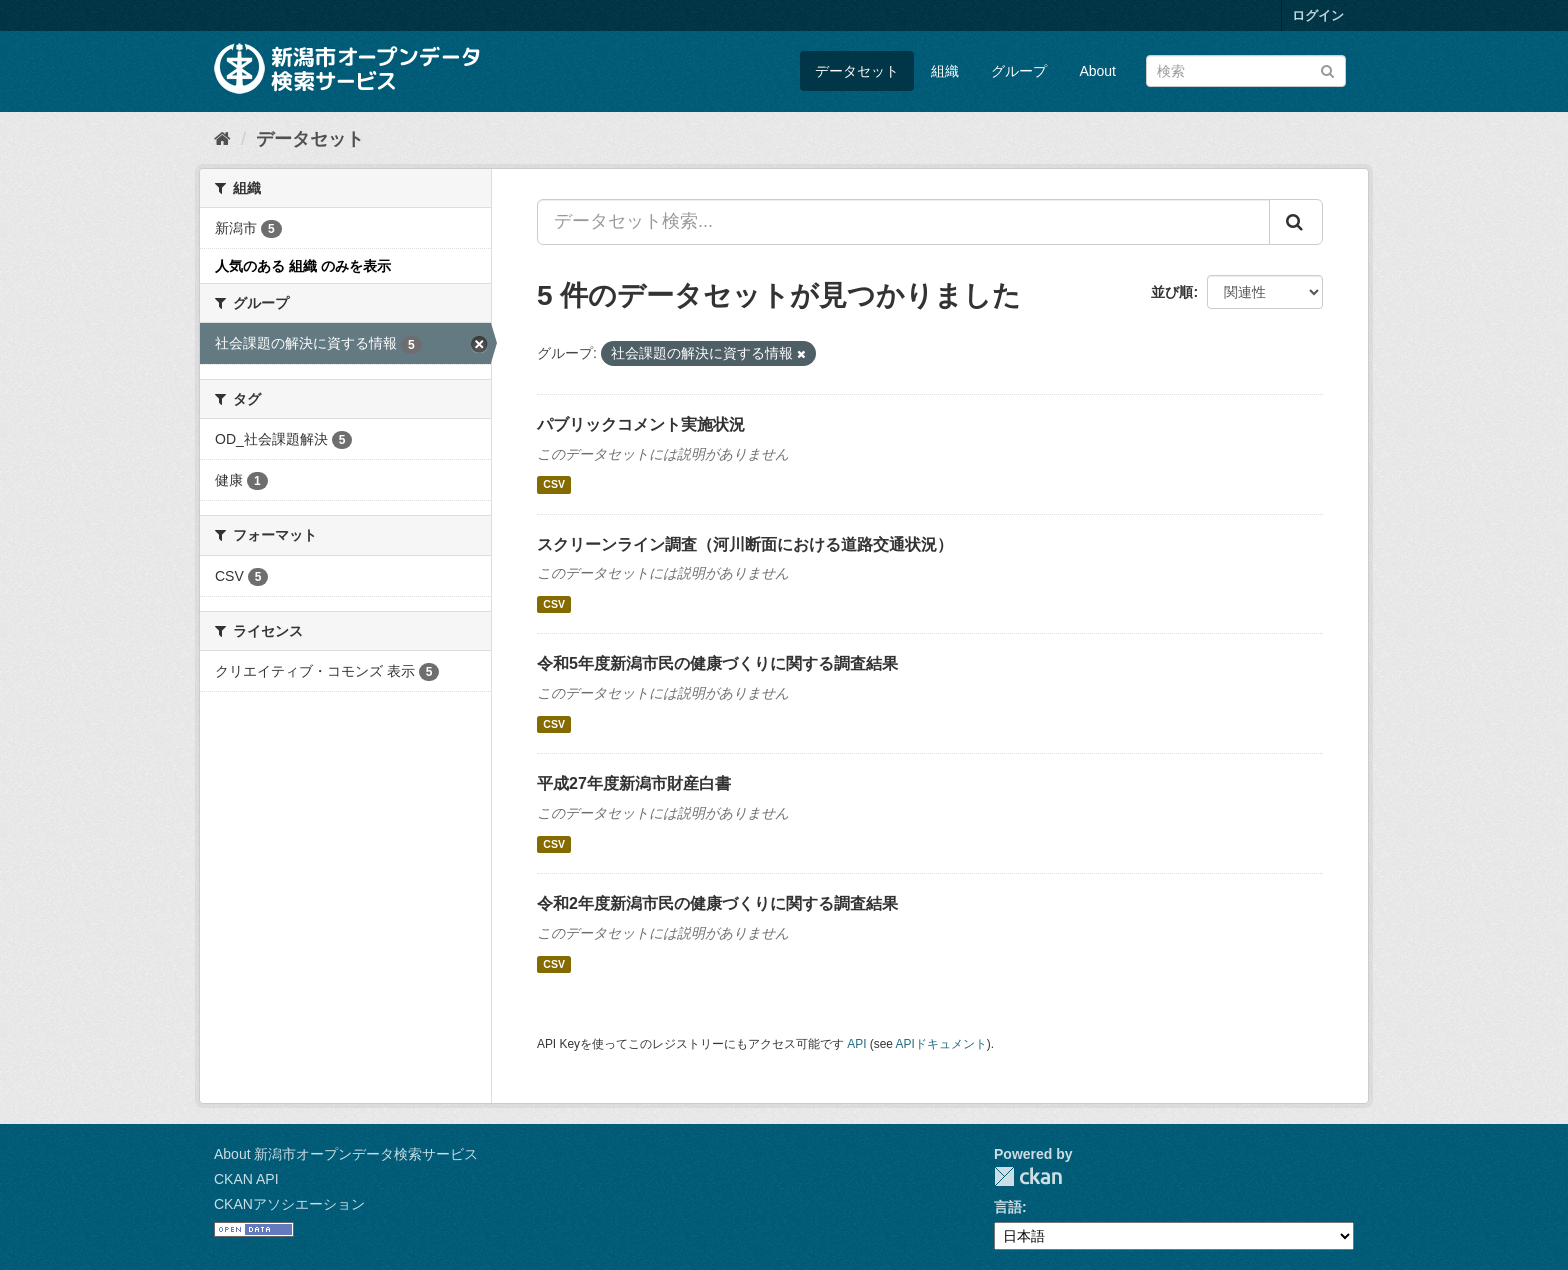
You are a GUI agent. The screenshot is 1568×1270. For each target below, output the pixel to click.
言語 (1008, 1207)
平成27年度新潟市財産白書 (634, 783)
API (856, 1044)
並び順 (1172, 292)
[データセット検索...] (903, 222)
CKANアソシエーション (289, 1204)
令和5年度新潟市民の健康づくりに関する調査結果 (717, 663)
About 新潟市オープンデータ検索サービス (346, 1154)
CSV (554, 485)
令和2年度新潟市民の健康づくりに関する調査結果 (717, 903)
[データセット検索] (1246, 71)
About (1097, 71)
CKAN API (246, 1179)
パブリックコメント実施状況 (641, 424)
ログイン (1318, 15)
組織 (945, 71)
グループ (1019, 71)
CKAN (1028, 1176)
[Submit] (1327, 69)
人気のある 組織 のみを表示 (303, 266)
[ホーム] (222, 139)
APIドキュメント (941, 1044)
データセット (857, 71)
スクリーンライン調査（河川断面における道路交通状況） (745, 544)
